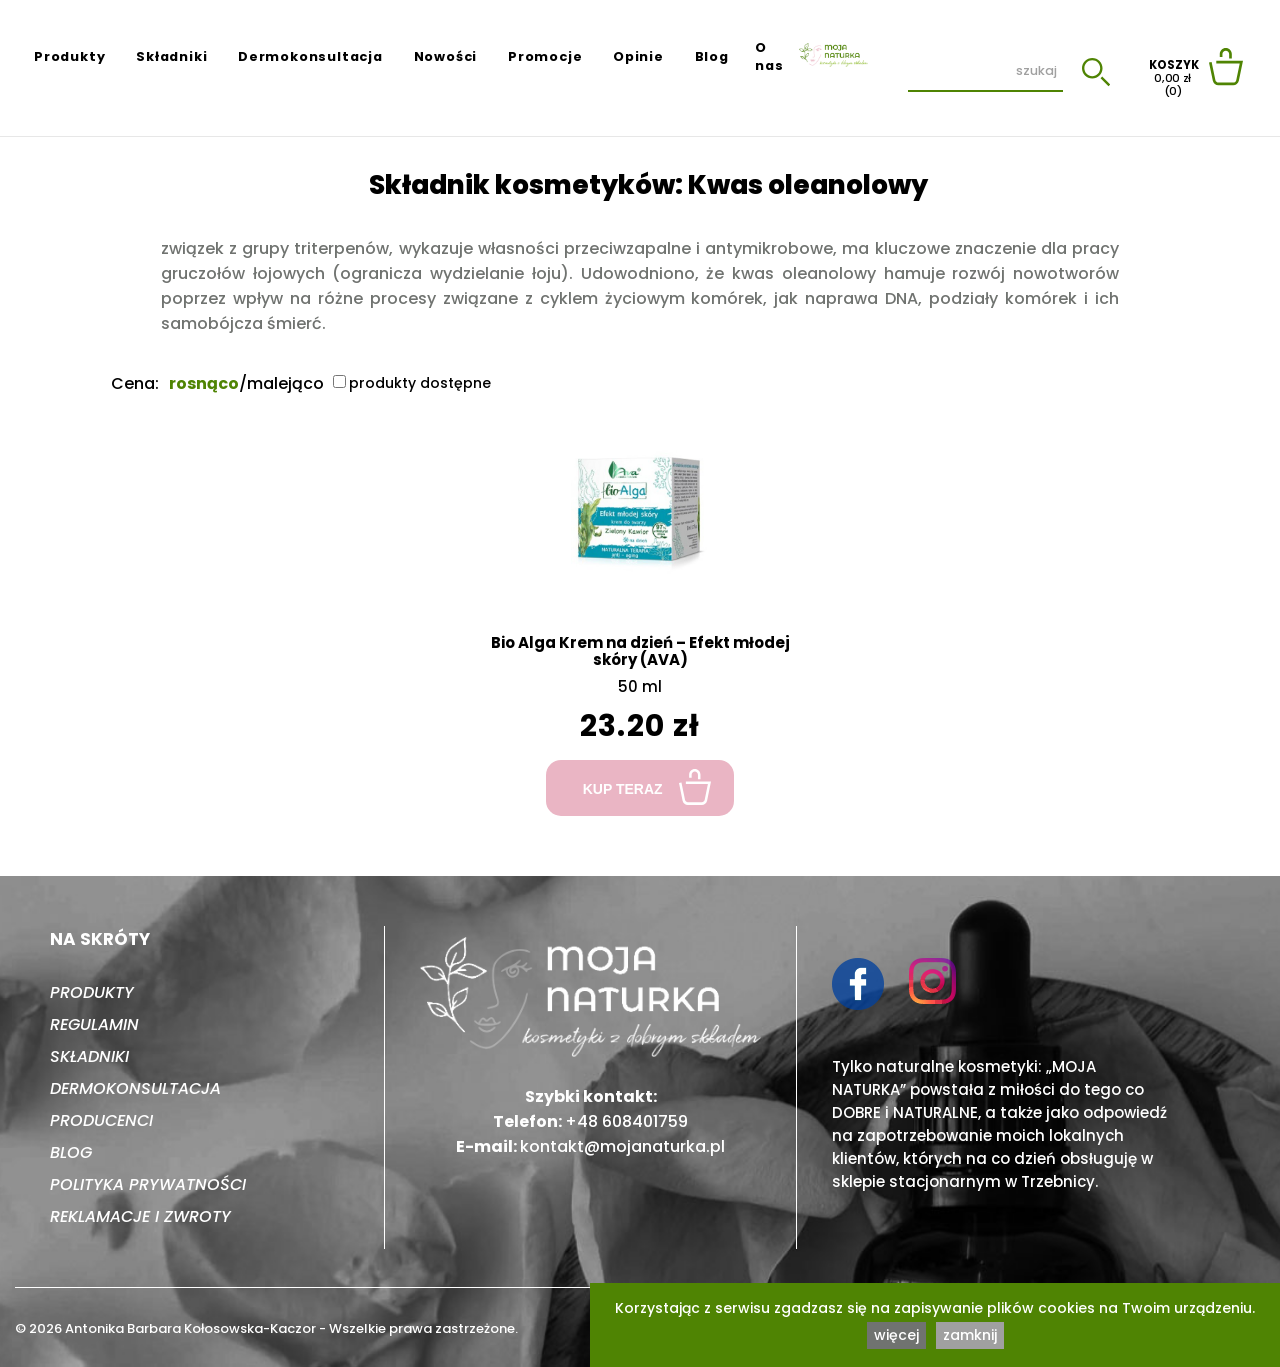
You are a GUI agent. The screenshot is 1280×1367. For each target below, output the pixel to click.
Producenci (101, 1120)
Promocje (545, 56)
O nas (769, 56)
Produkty (69, 56)
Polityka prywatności (148, 1184)
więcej (896, 1335)
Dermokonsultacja (310, 56)
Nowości (446, 56)
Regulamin (94, 1024)
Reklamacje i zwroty (140, 1216)
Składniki (171, 56)
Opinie (638, 56)
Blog (712, 56)
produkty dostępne (412, 383)
